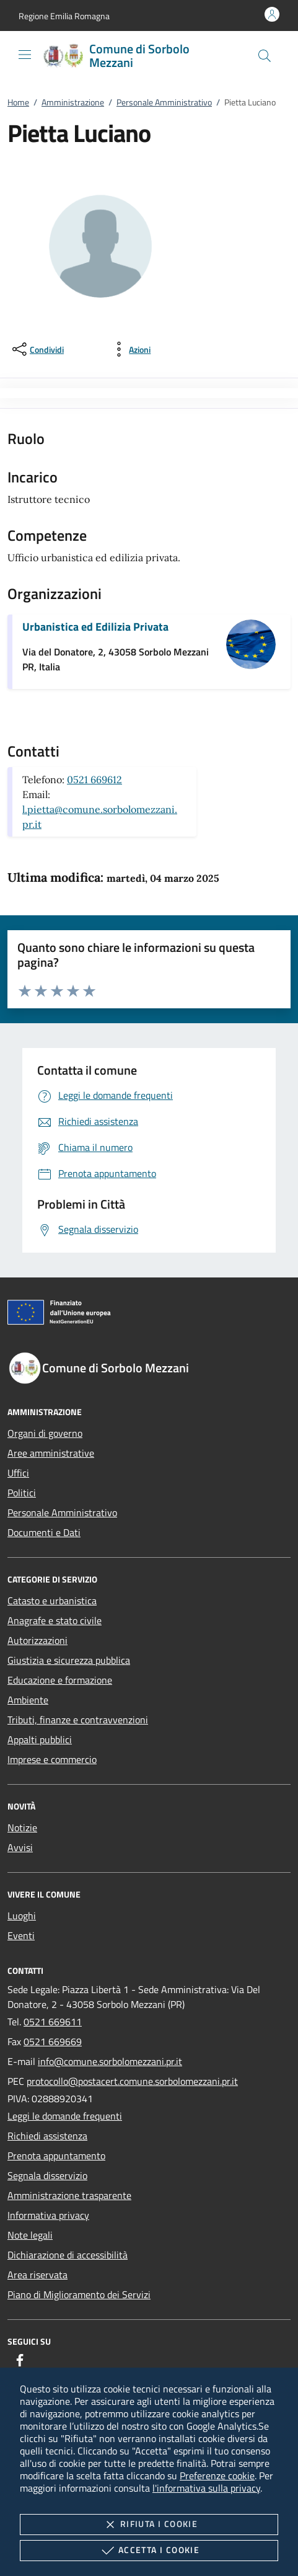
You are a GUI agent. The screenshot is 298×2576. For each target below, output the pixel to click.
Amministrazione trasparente (69, 2195)
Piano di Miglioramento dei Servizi (79, 2294)
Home (18, 102)
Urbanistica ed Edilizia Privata (95, 626)
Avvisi (20, 1847)
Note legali (30, 2234)
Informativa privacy (48, 2215)
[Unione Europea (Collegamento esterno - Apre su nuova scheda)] (149, 1314)
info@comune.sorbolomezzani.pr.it (110, 2061)
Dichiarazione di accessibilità (67, 2254)
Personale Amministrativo (164, 102)
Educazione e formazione (59, 1679)
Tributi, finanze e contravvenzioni (77, 1719)
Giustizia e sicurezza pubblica (68, 1660)
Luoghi (21, 1915)
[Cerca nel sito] (264, 56)
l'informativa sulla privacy (206, 2488)
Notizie (22, 1827)
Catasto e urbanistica (52, 1600)
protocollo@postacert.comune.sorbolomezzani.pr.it (132, 2081)
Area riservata (37, 2274)
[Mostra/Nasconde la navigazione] (24, 54)
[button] (64, 15)
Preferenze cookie (217, 2475)
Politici (21, 1492)
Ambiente (27, 1699)
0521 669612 (94, 779)
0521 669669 (53, 2041)
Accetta (149, 2550)
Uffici (18, 1472)
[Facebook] (19, 2360)
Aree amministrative (50, 1453)
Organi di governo (44, 1433)
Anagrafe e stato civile (54, 1620)
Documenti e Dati (44, 1532)
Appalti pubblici (39, 1739)
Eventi (21, 1935)
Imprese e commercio (52, 1759)
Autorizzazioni (37, 1640)
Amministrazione (73, 102)
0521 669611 (53, 2021)
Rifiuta (149, 2524)
